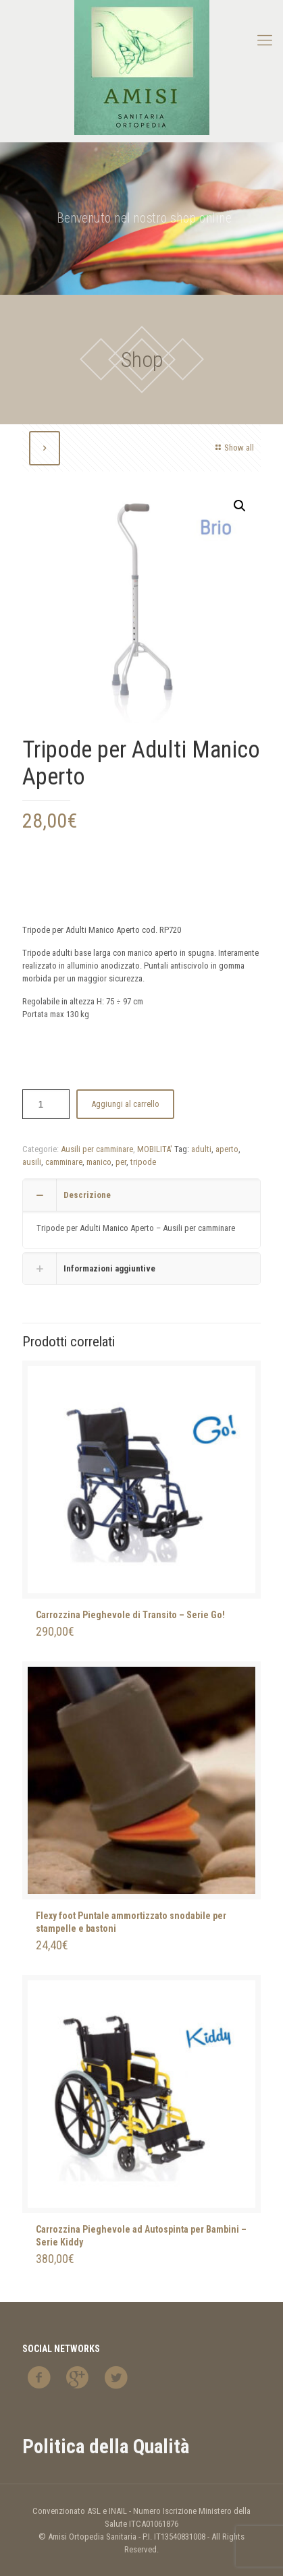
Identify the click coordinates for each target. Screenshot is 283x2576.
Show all (233, 447)
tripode (143, 1162)
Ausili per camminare (97, 1149)
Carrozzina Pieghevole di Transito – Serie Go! (130, 1614)
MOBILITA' (154, 1149)
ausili (31, 1162)
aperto (226, 1149)
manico (98, 1162)
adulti (201, 1149)
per (120, 1162)
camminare (63, 1162)
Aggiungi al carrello (125, 1104)
